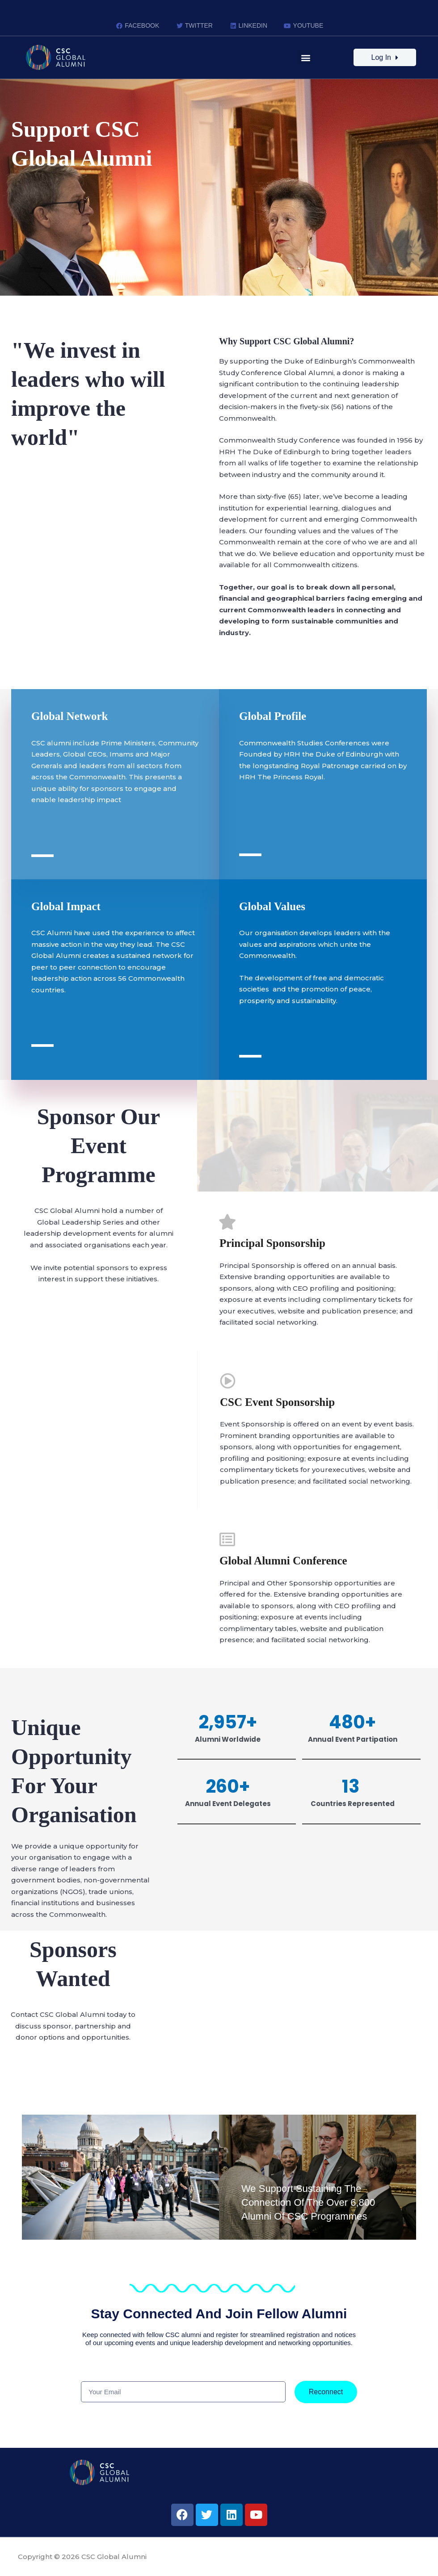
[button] (305, 57)
